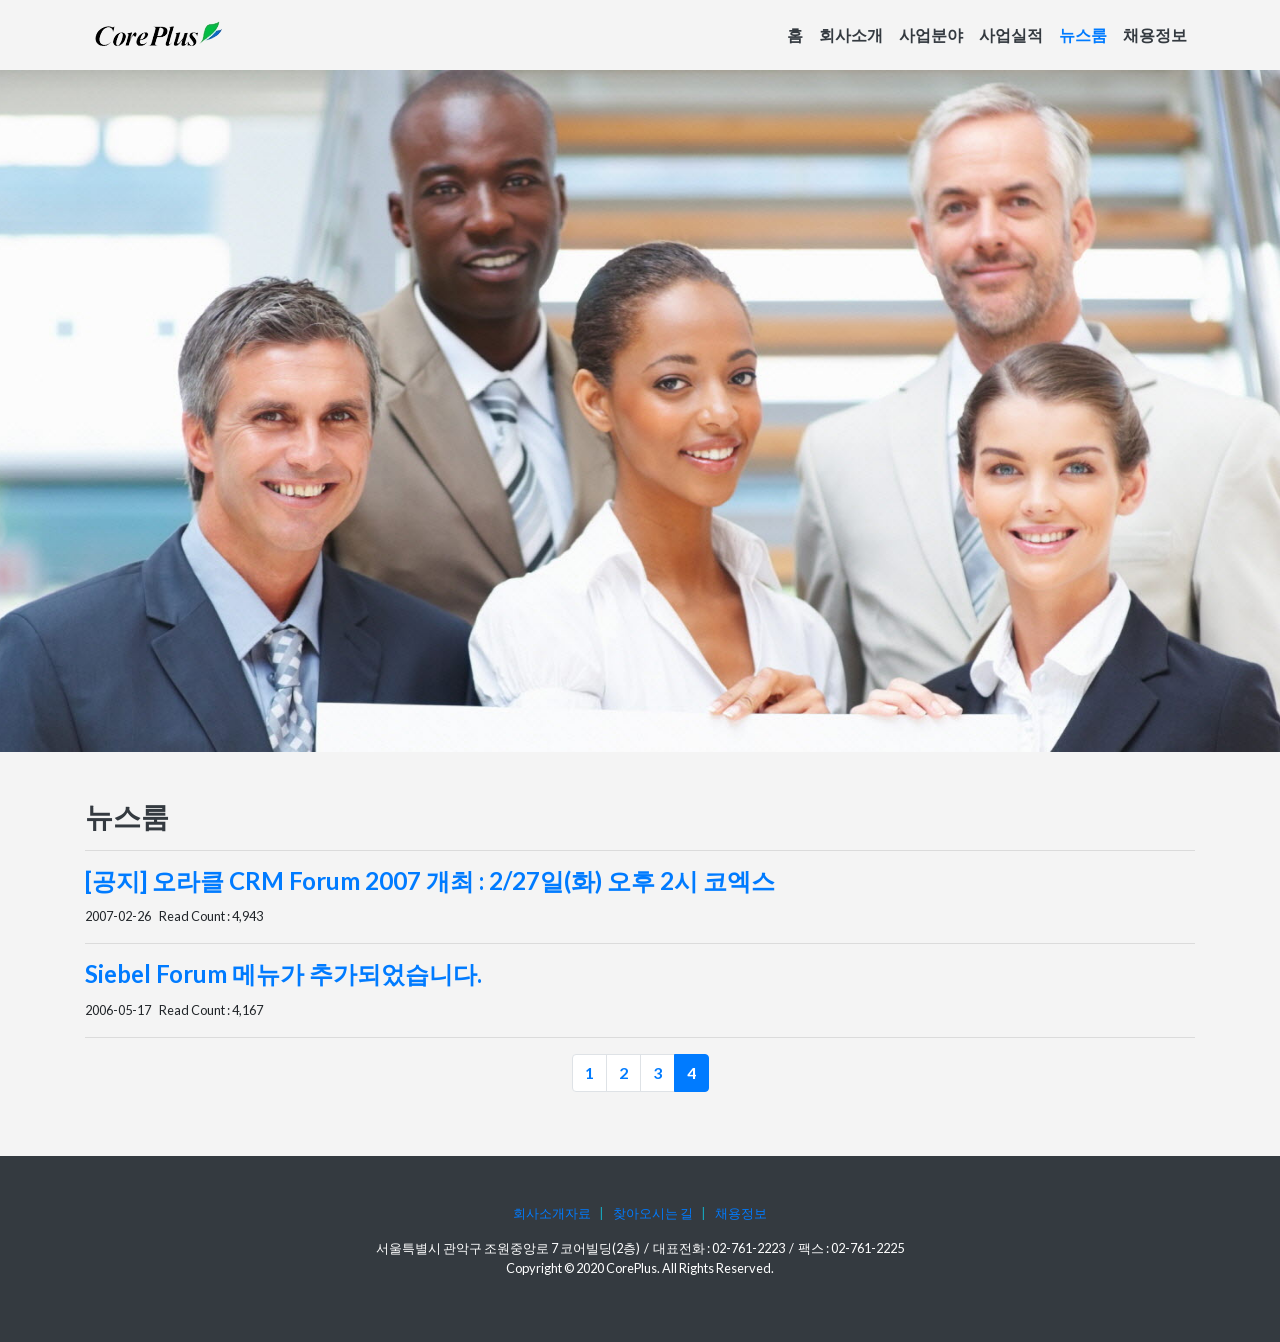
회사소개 (851, 34)
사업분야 (931, 34)
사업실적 (1011, 34)
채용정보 (1155, 34)
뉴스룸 (1083, 34)
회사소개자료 (552, 1213)
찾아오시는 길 (653, 1213)
